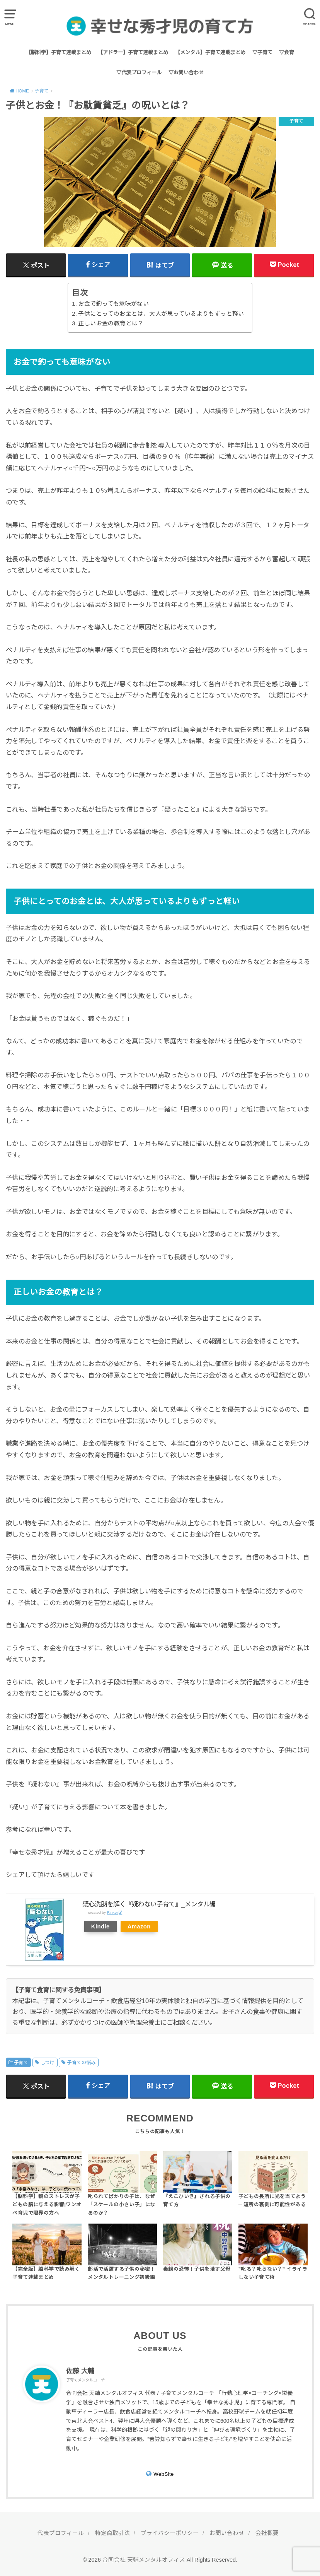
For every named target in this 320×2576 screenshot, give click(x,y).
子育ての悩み (81, 2062)
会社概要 (267, 2533)
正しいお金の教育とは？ (111, 323)
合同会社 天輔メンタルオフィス (143, 2560)
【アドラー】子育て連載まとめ (133, 52)
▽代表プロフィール (139, 72)
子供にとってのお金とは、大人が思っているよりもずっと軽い (161, 314)
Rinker (112, 1912)
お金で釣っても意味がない (113, 304)
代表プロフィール (60, 2533)
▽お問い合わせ (186, 72)
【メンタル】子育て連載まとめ (210, 52)
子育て (21, 2062)
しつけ (47, 2062)
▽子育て (262, 52)
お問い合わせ (226, 2533)
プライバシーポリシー (170, 2533)
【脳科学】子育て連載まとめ (58, 52)
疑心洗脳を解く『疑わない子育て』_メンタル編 (149, 1904)
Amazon (139, 1926)
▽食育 (286, 52)
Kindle (100, 1926)
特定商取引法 (112, 2533)
